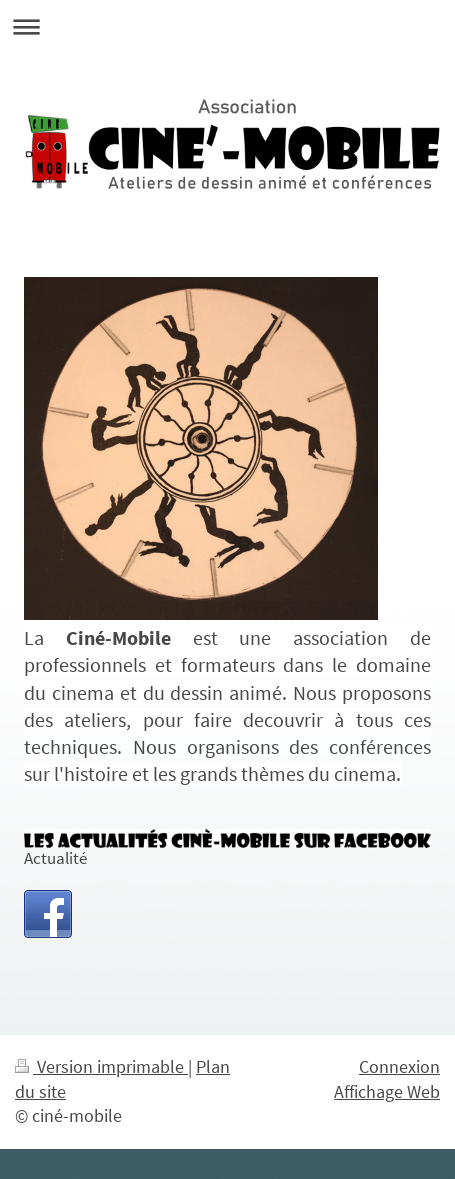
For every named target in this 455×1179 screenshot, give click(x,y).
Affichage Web (387, 1092)
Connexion (399, 1067)
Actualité (55, 858)
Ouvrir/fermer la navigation (227, 26)
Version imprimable (101, 1067)
